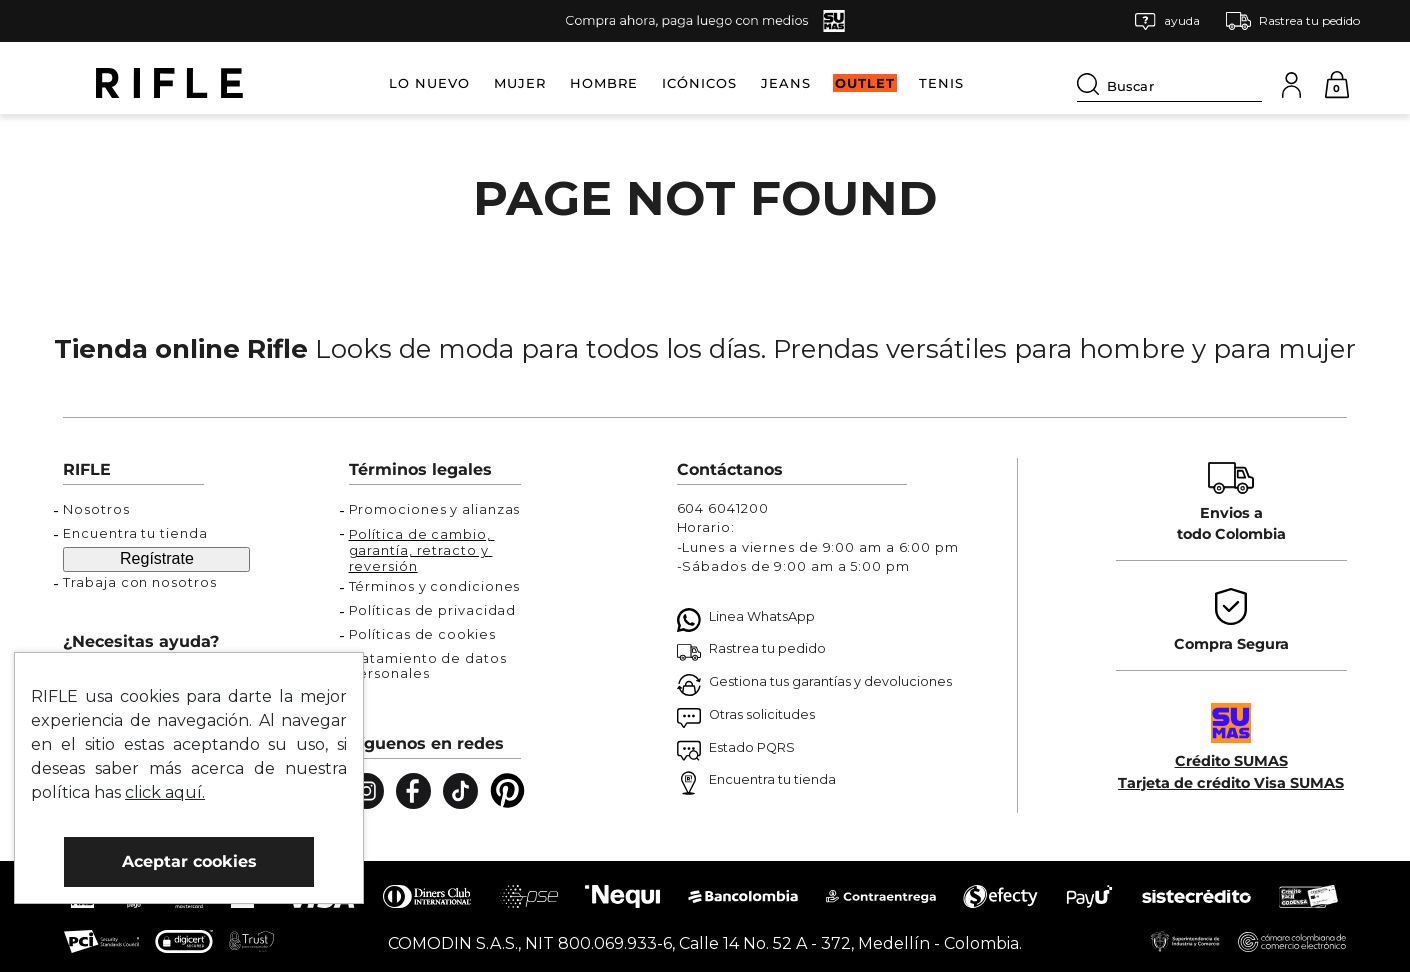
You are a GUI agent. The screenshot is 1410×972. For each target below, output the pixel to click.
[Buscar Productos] (1092, 84)
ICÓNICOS (699, 83)
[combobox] (1169, 83)
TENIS (941, 83)
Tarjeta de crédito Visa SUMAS (1231, 783)
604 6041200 (723, 508)
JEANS (786, 83)
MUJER (520, 83)
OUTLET (865, 83)
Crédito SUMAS (1231, 761)
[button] (1167, 21)
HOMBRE (604, 83)
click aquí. (165, 792)
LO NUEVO (429, 83)
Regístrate (157, 558)
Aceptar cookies (189, 861)
